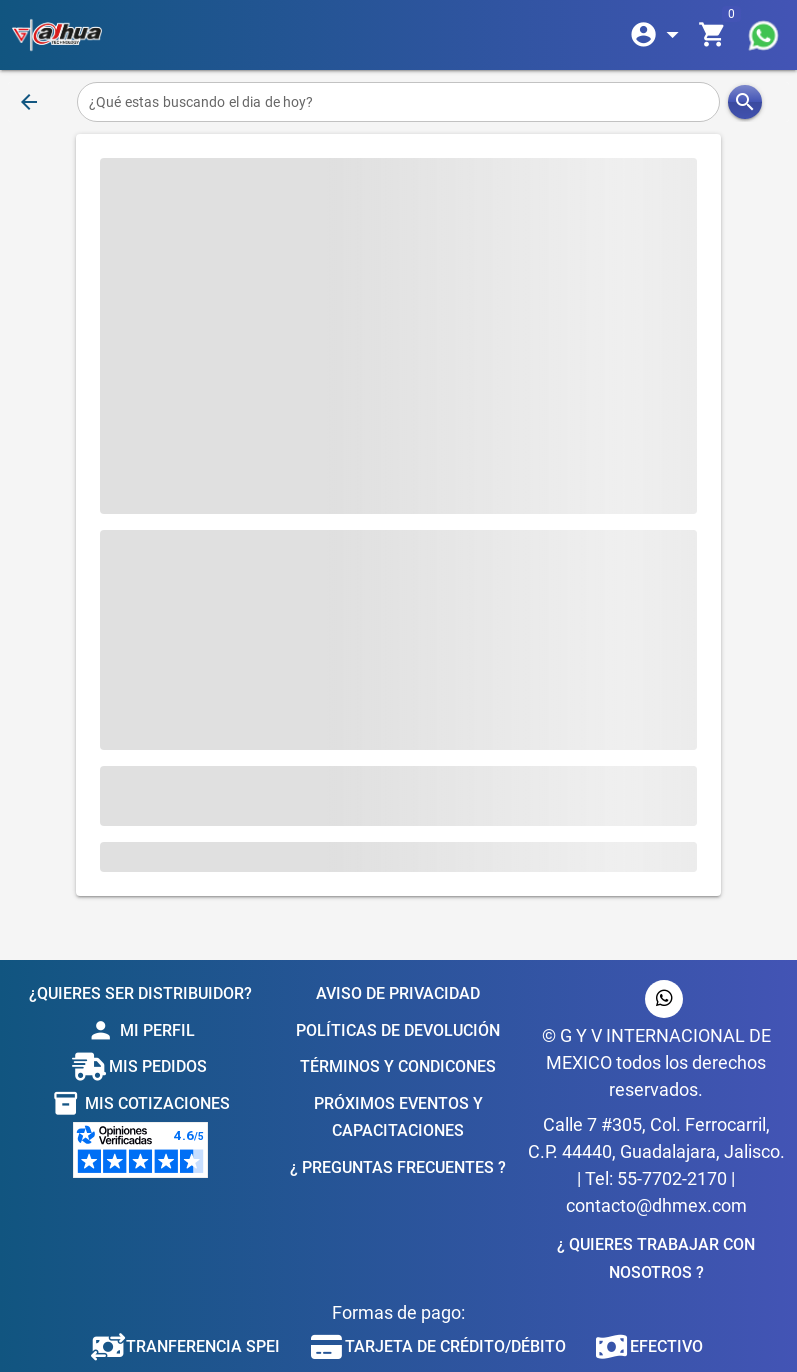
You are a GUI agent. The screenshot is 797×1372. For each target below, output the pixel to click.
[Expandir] (658, 35)
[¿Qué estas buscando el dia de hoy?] (398, 102)
